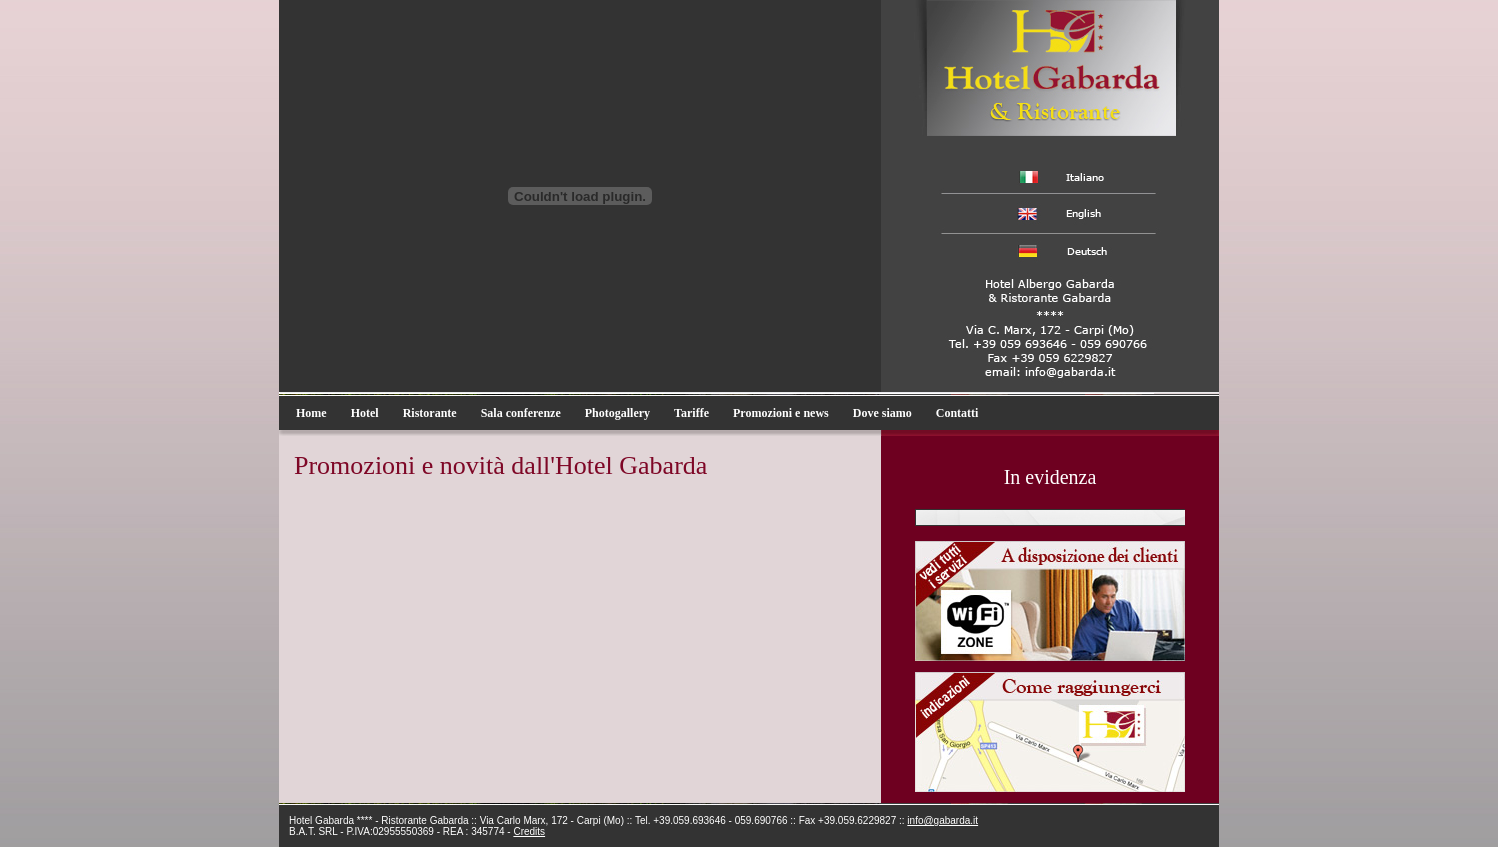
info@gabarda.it (942, 820)
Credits (529, 831)
